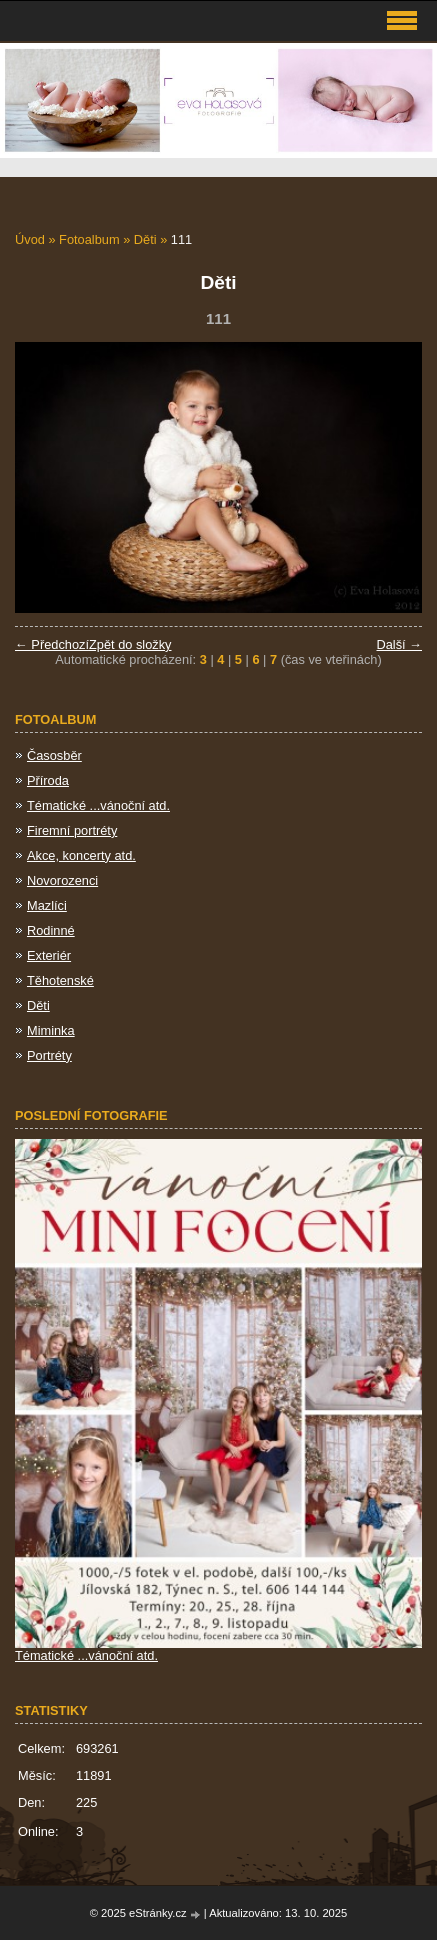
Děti (145, 239)
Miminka (51, 1030)
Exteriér (49, 955)
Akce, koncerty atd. (81, 855)
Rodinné (51, 930)
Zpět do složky (130, 644)
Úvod (30, 239)
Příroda (48, 780)
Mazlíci (47, 905)
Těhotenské (60, 980)
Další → (399, 644)
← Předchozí (52, 644)
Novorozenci (62, 880)
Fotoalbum (89, 239)
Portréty (49, 1055)
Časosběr (54, 755)
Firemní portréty (72, 830)
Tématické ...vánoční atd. (98, 805)
